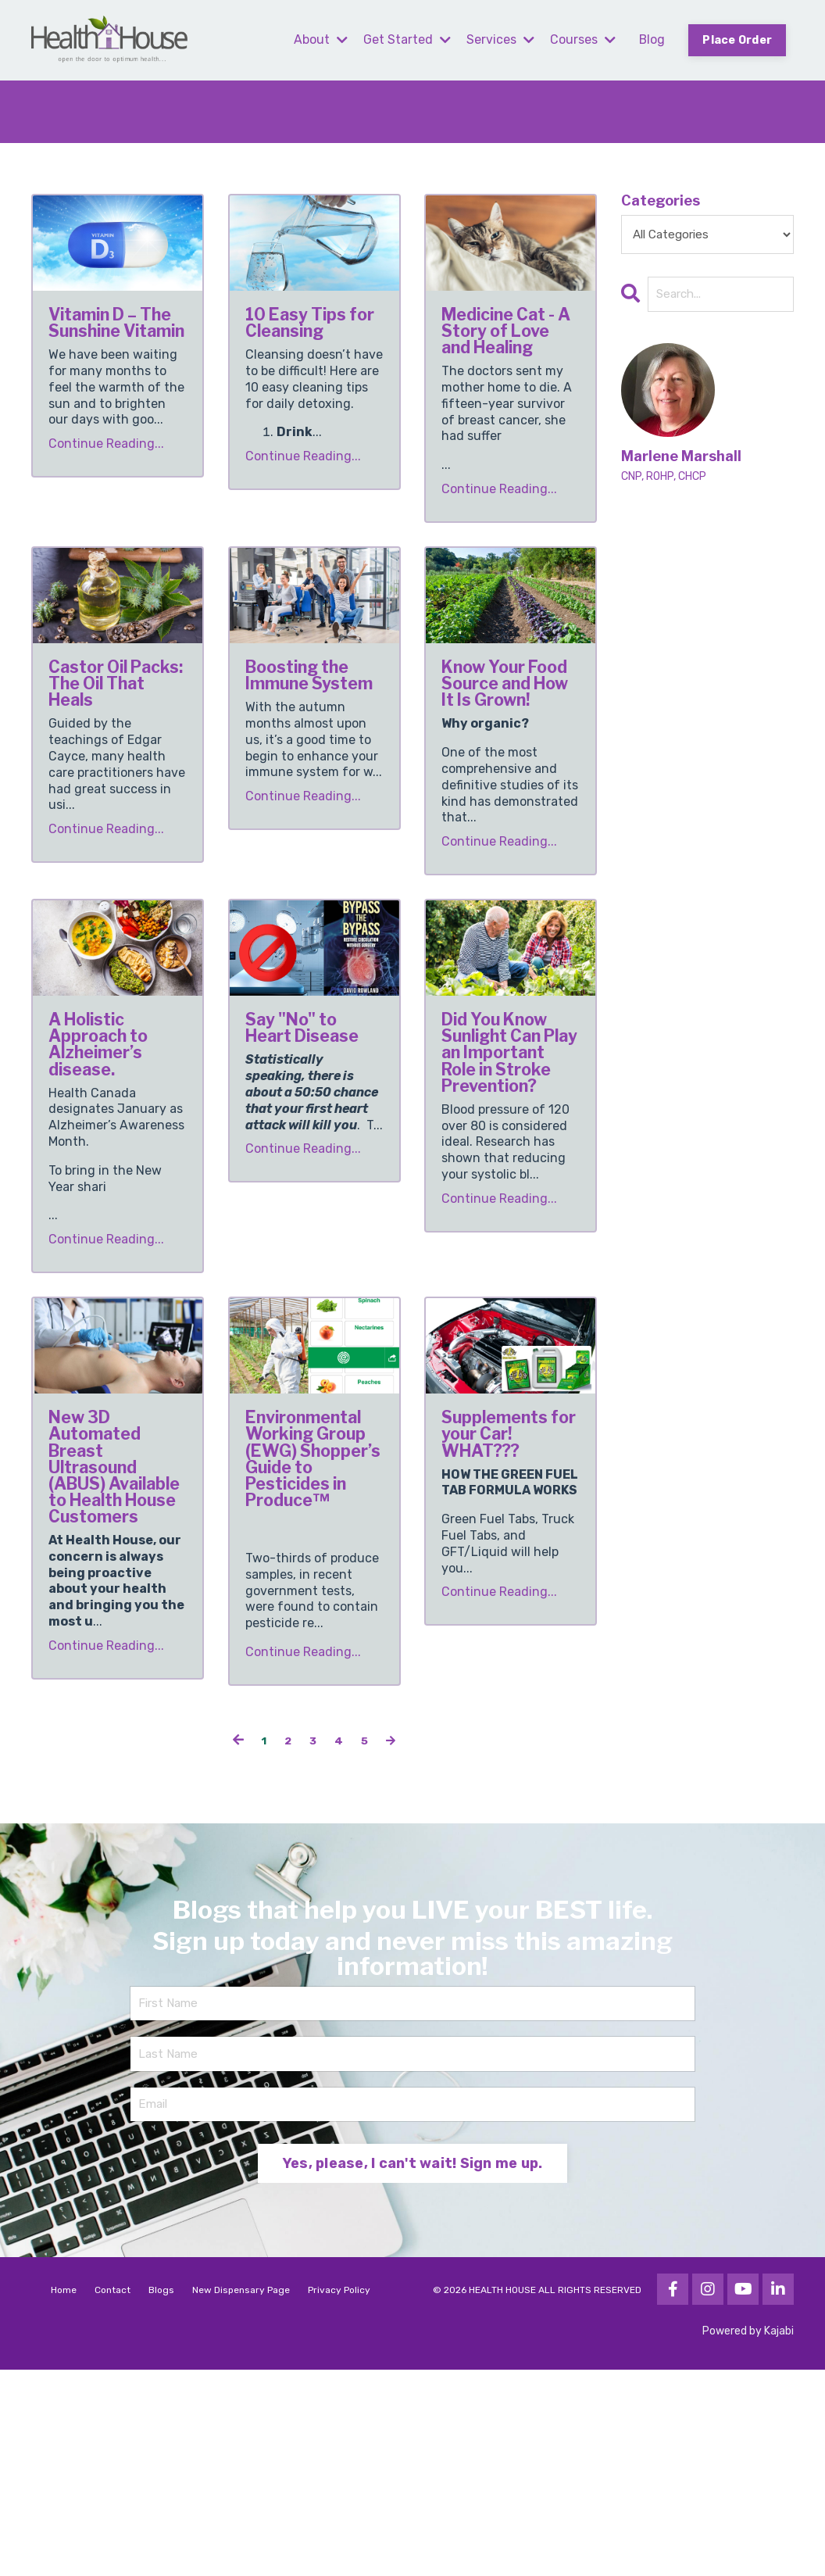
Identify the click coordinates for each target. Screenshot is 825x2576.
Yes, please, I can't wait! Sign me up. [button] (413, 2369)
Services (499, 39)
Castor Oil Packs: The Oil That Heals (106, 741)
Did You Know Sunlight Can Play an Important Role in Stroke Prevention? (510, 1175)
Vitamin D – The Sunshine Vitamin (110, 350)
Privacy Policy (339, 2496)
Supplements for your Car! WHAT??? (510, 1570)
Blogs (161, 2496)
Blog (651, 39)
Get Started (405, 39)
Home (64, 2496)
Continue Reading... (106, 498)
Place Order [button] (737, 40)
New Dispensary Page (241, 2496)
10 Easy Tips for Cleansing (312, 339)
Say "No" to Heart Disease (306, 1121)
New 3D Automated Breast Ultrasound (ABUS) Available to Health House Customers (112, 1635)
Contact (112, 2496)
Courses (581, 39)
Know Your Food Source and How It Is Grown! (509, 741)
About (319, 39)
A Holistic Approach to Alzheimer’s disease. (115, 1131)
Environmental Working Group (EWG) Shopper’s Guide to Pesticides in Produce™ (314, 1613)
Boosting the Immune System (309, 730)
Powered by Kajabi (748, 2537)
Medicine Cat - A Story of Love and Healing (510, 350)
